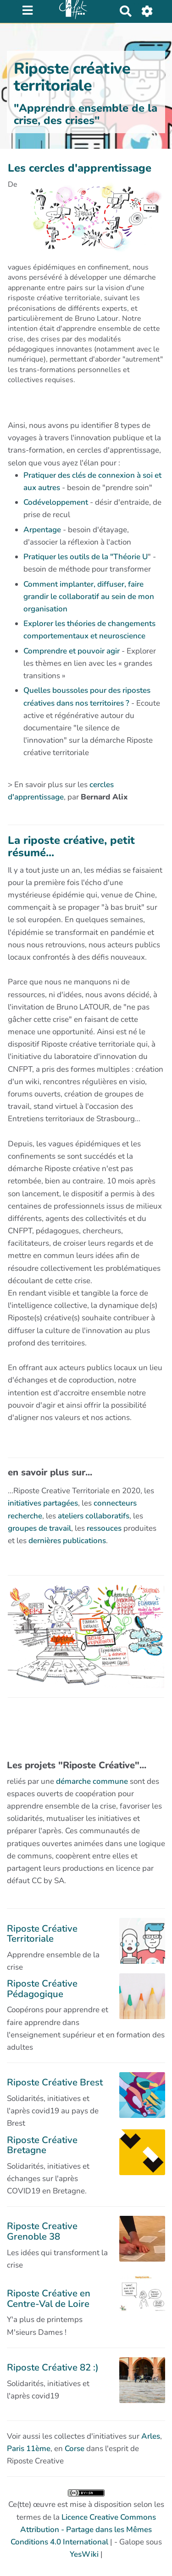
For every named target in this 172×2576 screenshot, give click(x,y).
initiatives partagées (43, 1503)
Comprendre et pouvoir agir (71, 651)
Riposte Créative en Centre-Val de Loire (48, 2298)
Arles (150, 2436)
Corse (74, 2448)
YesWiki (84, 2554)
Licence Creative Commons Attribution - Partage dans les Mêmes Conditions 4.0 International (83, 2529)
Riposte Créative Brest (55, 2082)
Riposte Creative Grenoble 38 (42, 2231)
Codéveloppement (55, 502)
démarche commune (92, 1781)
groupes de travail (39, 1528)
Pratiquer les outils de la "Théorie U (85, 556)
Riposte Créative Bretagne (42, 2144)
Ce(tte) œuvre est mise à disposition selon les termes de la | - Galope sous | (86, 2525)
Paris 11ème (28, 2448)
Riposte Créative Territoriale (42, 1933)
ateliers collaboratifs (93, 1516)
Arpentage (42, 529)
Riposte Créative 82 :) (53, 2367)
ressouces (104, 1528)
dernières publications (67, 1540)
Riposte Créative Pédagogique (42, 1988)
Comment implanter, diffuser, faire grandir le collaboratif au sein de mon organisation (88, 596)
